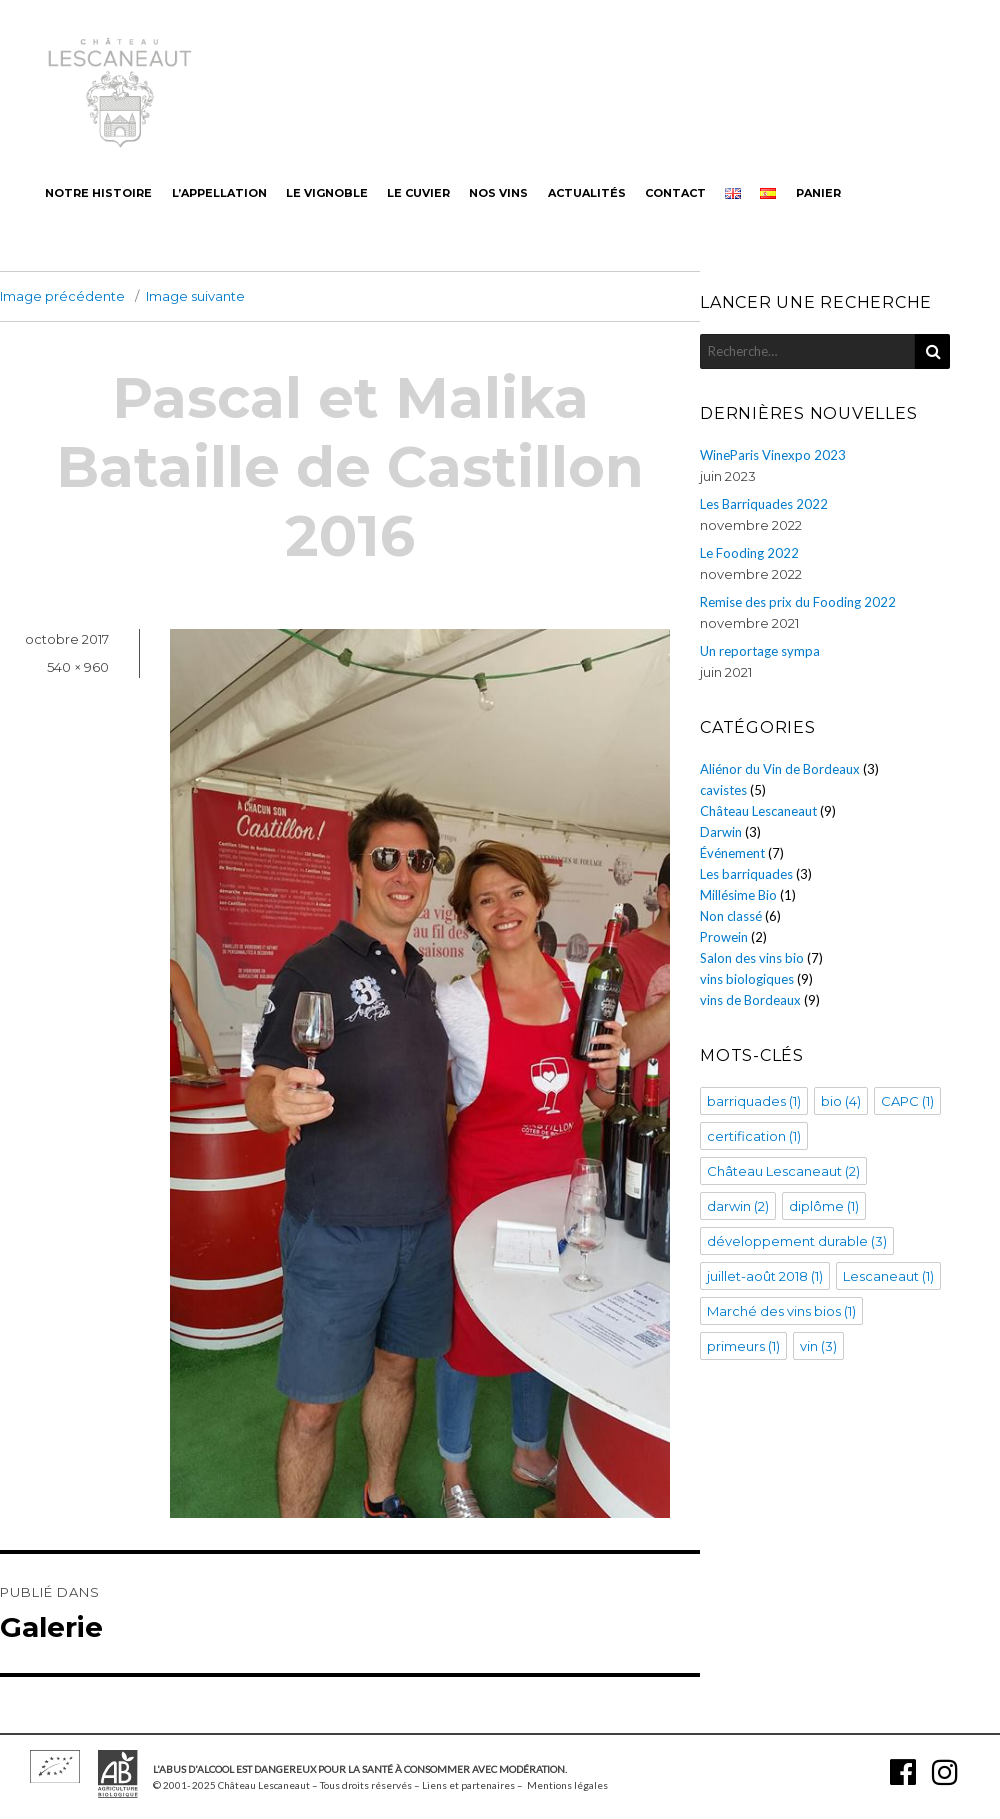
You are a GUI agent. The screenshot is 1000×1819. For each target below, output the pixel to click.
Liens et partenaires (468, 1785)
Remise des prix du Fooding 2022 (798, 602)
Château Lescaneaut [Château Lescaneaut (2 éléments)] (783, 1171)
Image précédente (62, 296)
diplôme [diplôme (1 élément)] (824, 1206)
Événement (732, 853)
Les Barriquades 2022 (764, 504)
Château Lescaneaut (758, 811)
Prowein (724, 937)
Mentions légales (567, 1785)
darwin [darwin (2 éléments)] (738, 1206)
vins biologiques (747, 979)
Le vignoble (327, 193)
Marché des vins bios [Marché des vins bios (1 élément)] (781, 1311)
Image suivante (195, 296)
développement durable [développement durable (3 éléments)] (797, 1241)
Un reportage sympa (760, 651)
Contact (675, 193)
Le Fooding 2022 (749, 553)
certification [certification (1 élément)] (754, 1136)
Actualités (587, 193)
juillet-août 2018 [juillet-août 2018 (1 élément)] (765, 1276)
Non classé (731, 916)
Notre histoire (98, 193)
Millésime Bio (738, 895)
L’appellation (219, 193)
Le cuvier (418, 193)
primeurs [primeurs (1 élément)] (743, 1346)
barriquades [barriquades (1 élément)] (754, 1101)
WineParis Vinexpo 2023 (773, 455)
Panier (818, 193)
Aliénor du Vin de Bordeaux (780, 769)
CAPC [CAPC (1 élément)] (907, 1101)
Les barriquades (746, 874)
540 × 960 (78, 667)
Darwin (721, 832)
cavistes (723, 790)
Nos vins (498, 193)
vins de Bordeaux (750, 1000)
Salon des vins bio (752, 958)
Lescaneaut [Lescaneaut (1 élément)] (888, 1276)
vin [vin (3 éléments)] (818, 1346)
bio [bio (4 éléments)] (841, 1101)
